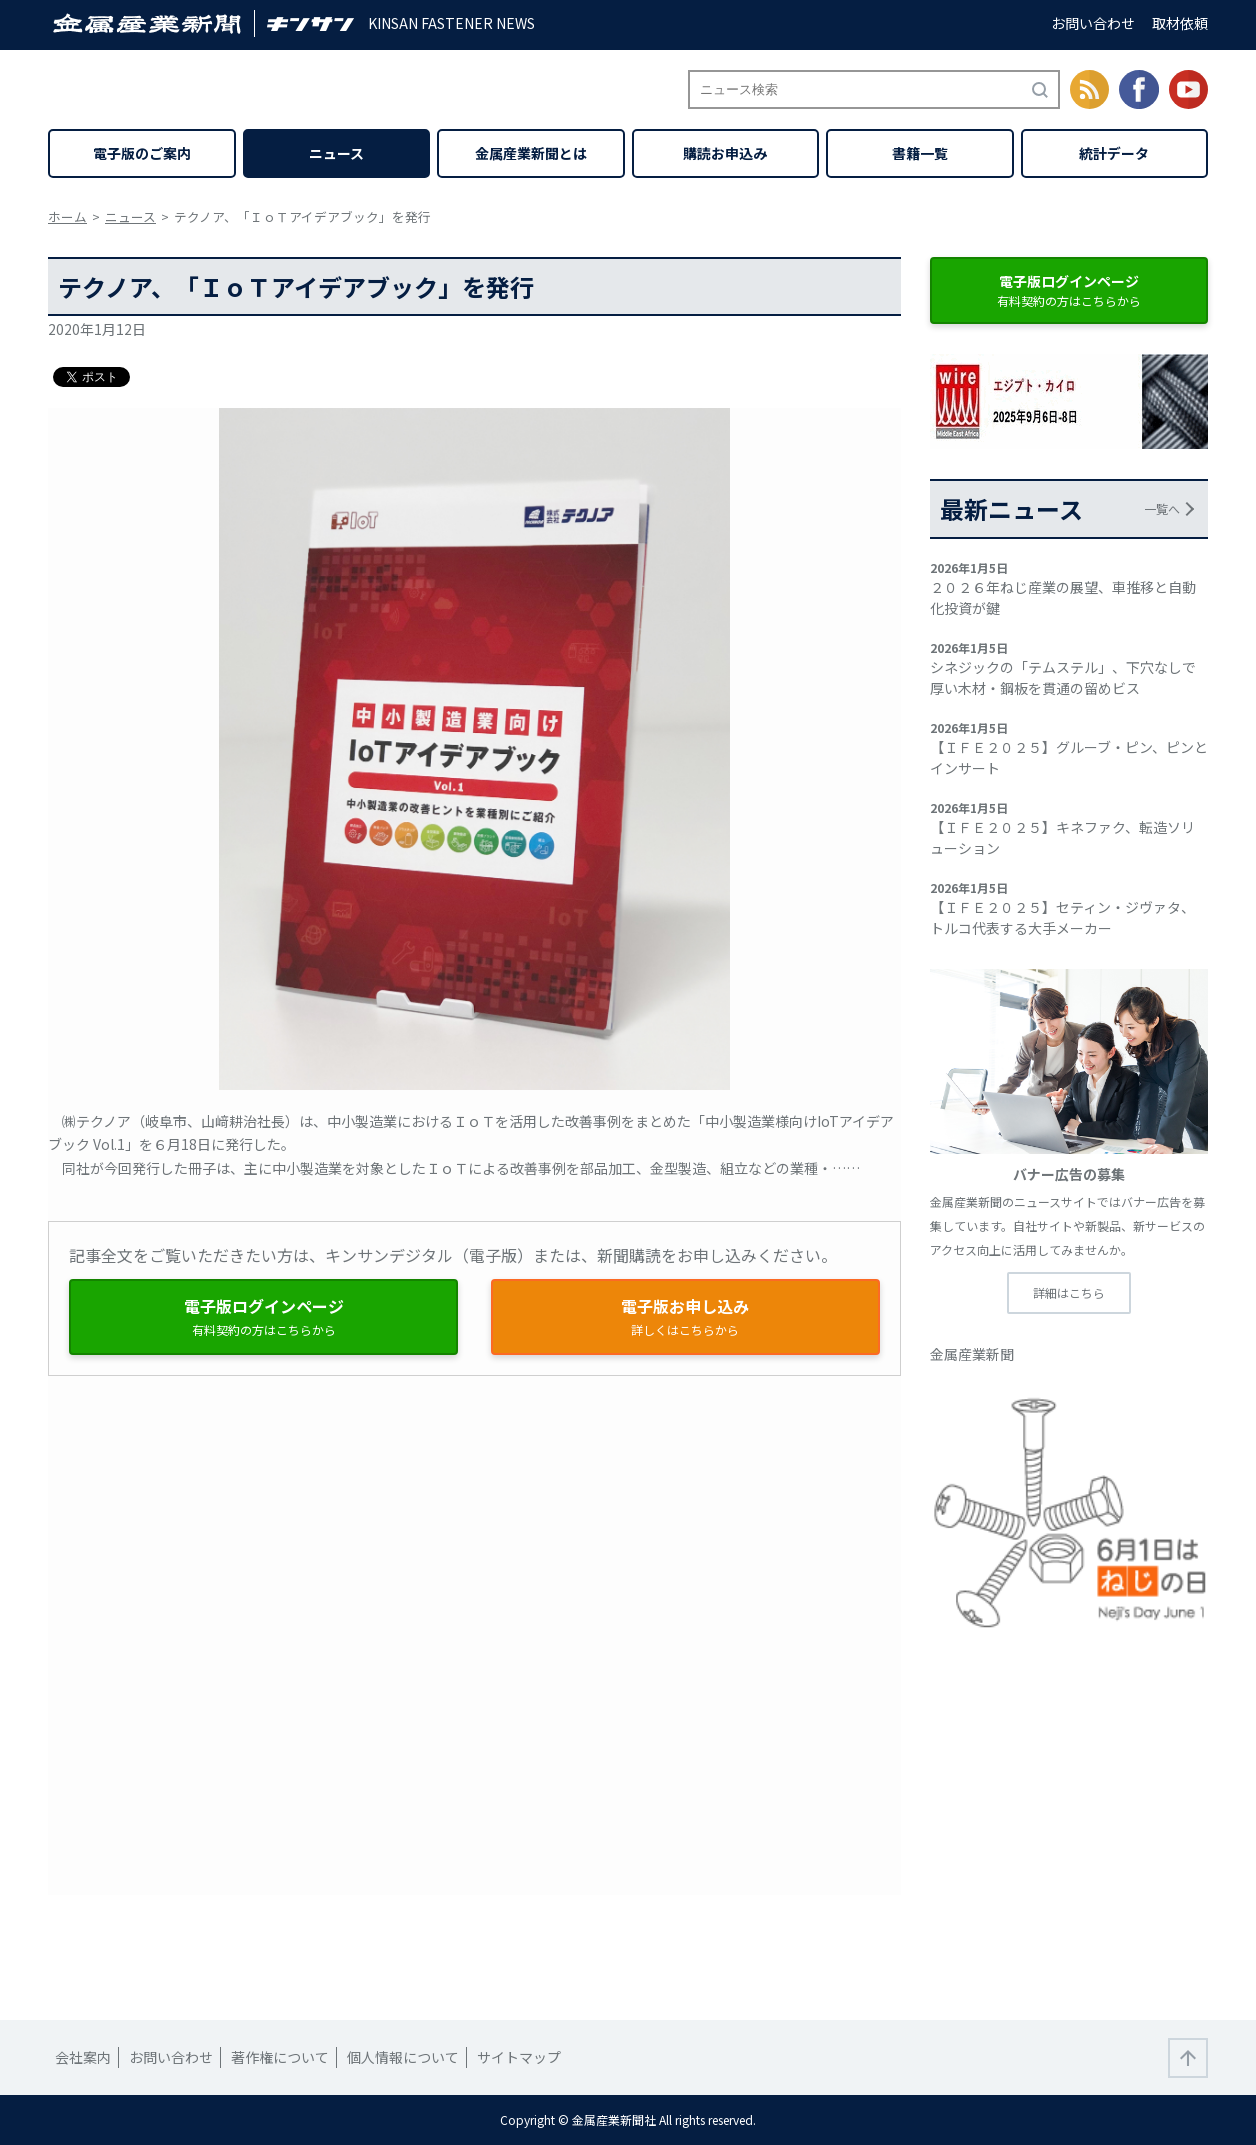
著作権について (280, 2057)
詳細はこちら (1069, 1292)
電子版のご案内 (142, 153)
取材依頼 (1180, 23)
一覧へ (1162, 508)
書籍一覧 (920, 153)
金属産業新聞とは (531, 153)
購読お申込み (725, 153)
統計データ (1114, 153)
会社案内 (83, 2057)
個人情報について (403, 2057)
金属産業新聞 (972, 1354)
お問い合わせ (1093, 23)
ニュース (336, 153)
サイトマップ (519, 2057)
